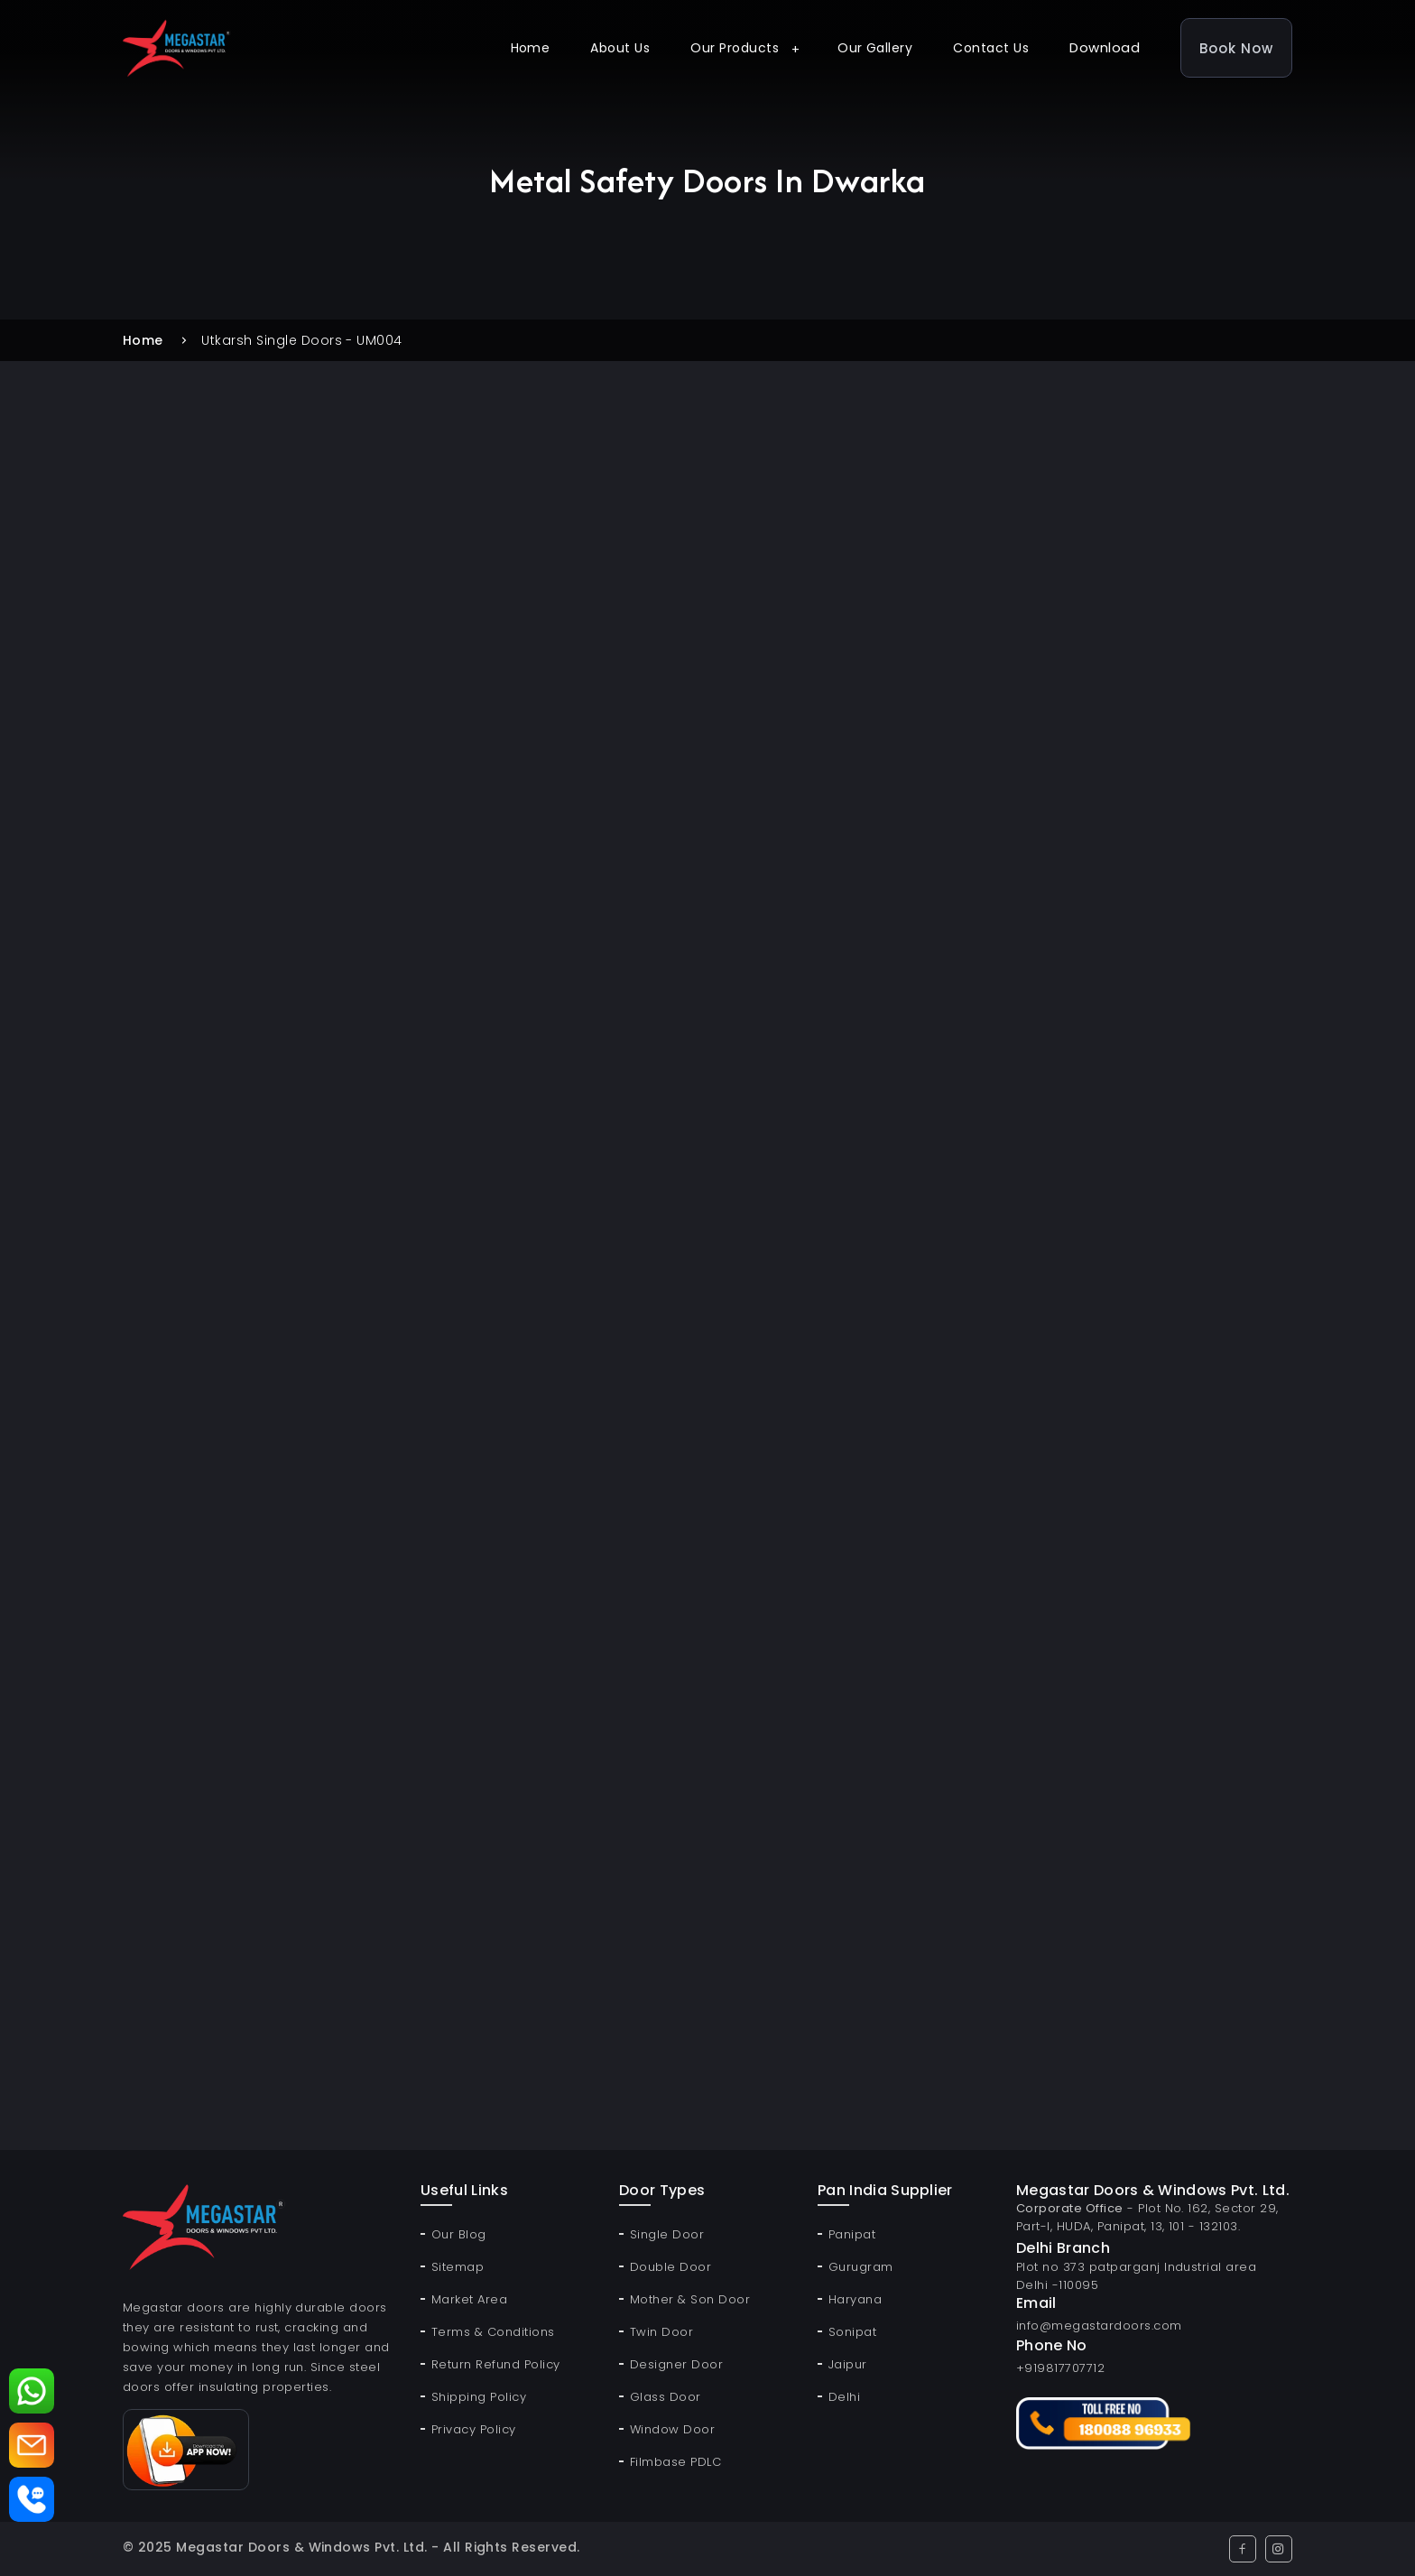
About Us (620, 48)
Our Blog (458, 2234)
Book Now (1236, 48)
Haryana (855, 2299)
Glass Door (665, 2396)
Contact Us (991, 48)
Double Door (670, 2266)
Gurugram (860, 2266)
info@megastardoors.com (1099, 2325)
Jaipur (847, 2364)
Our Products (734, 48)
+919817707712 (1060, 2368)
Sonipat (852, 2331)
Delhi (844, 2396)
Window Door (672, 2429)
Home (530, 48)
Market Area (469, 2299)
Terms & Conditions (493, 2331)
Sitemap (457, 2266)
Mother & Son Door (690, 2299)
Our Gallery (874, 48)
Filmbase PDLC (675, 2461)
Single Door (667, 2234)
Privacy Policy (473, 2429)
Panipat (851, 2234)
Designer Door (676, 2364)
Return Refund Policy (495, 2364)
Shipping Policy (478, 2396)
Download (1104, 47)
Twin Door (661, 2331)
